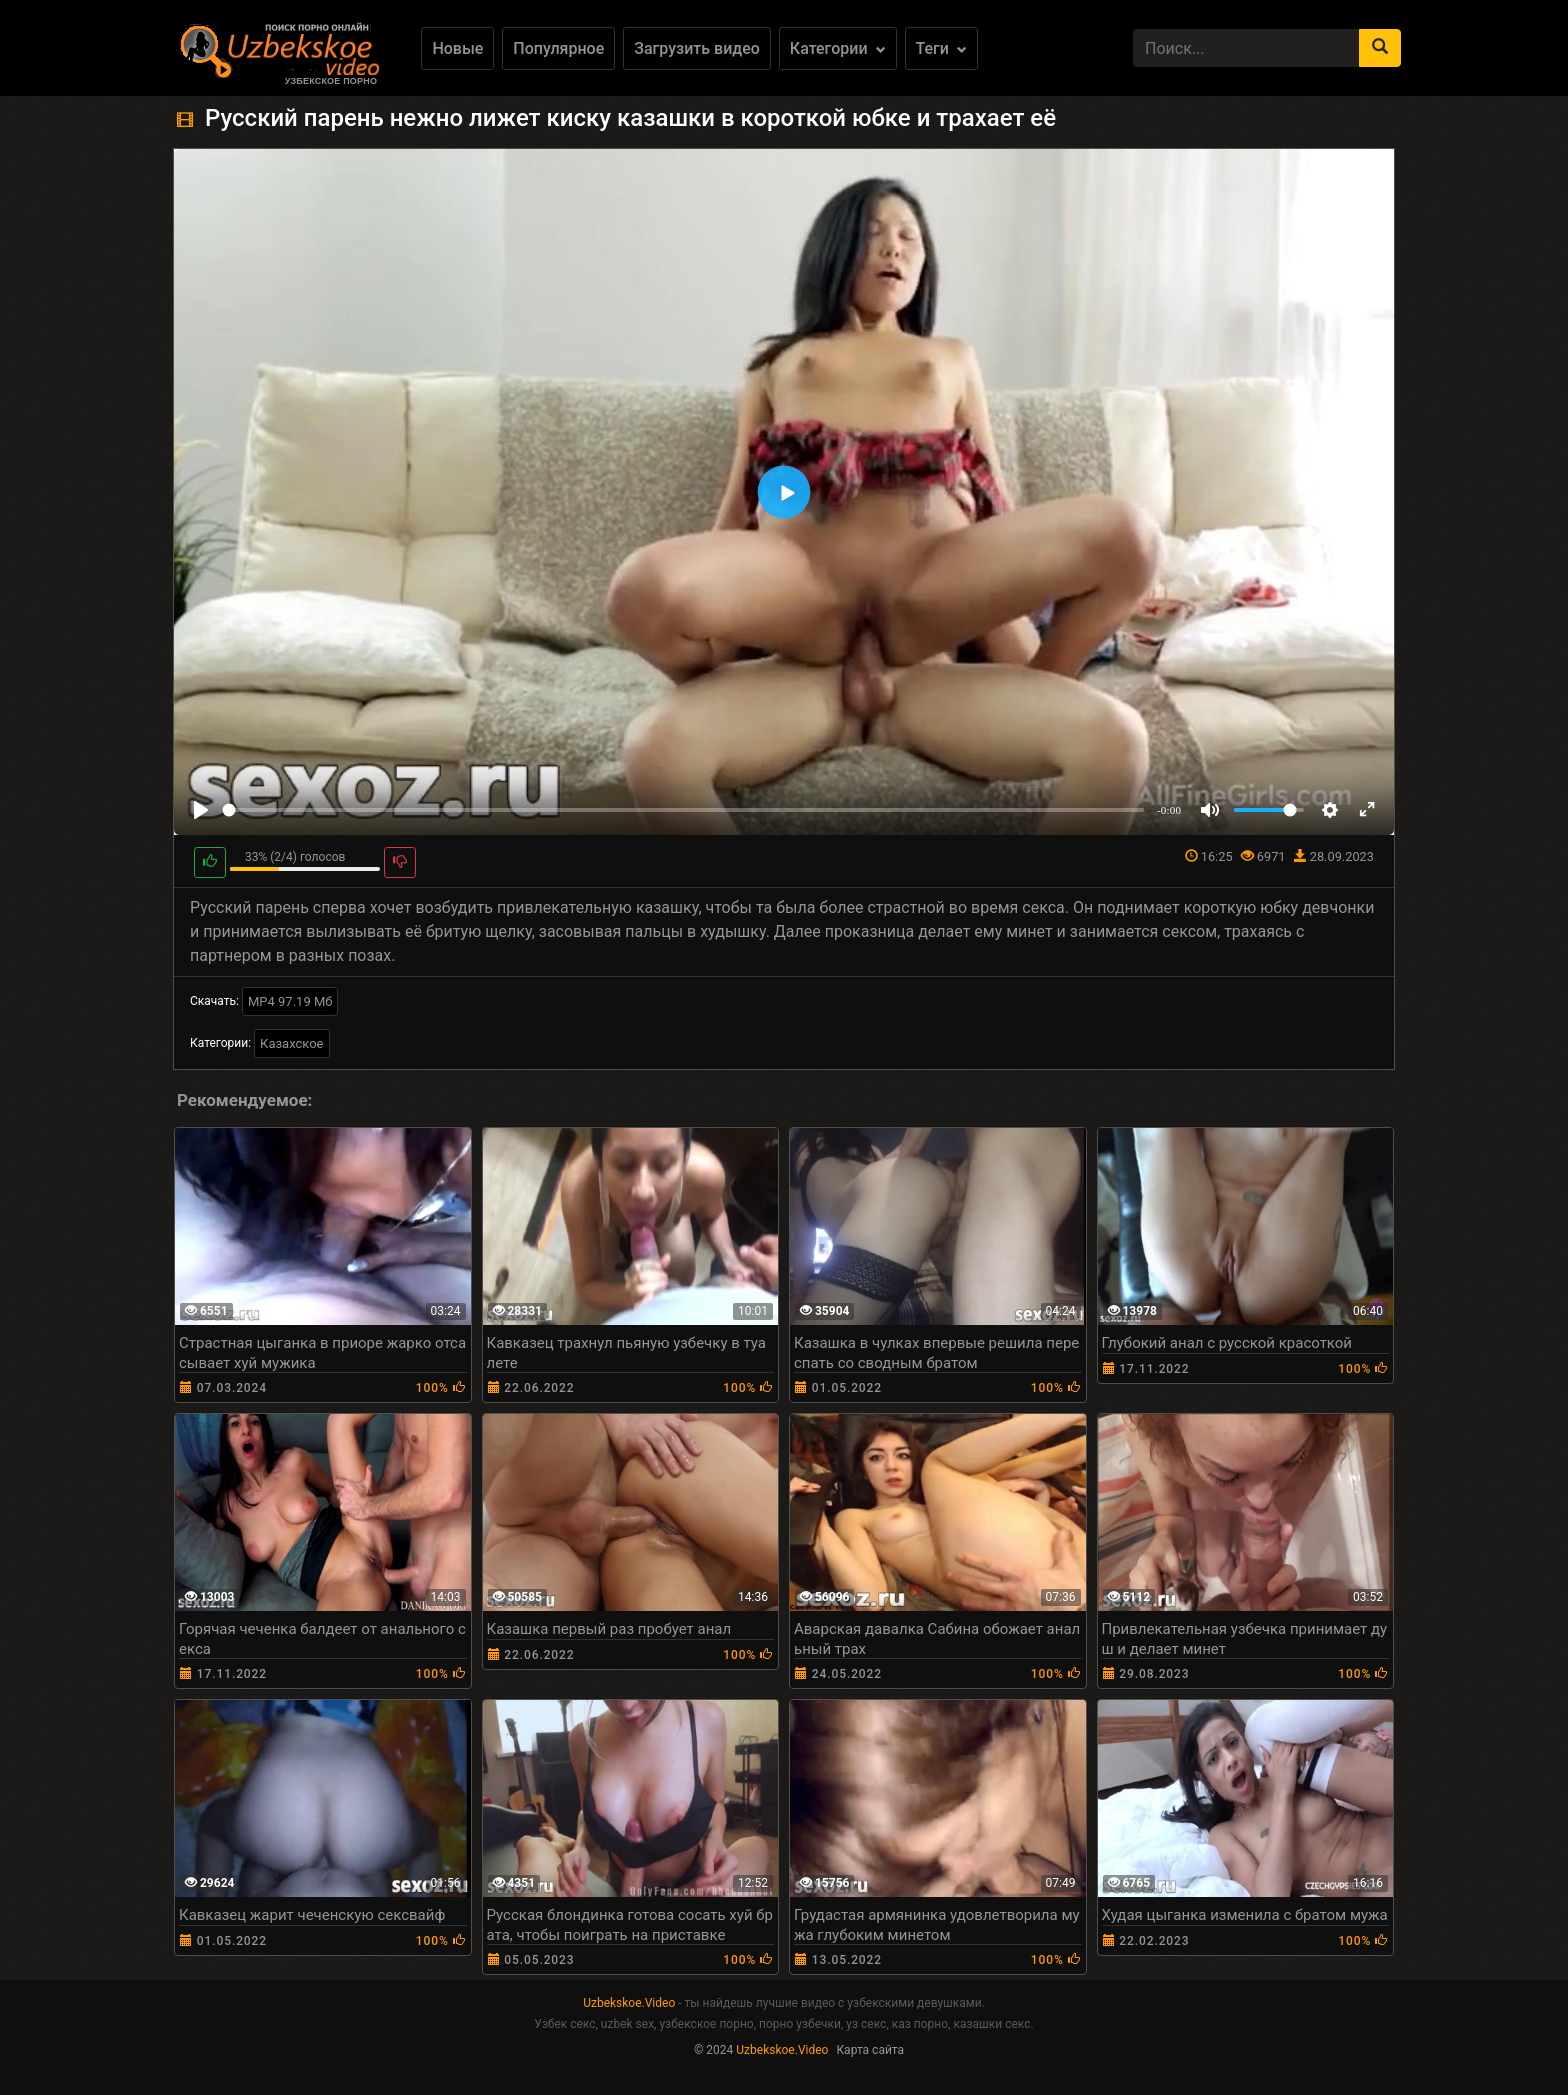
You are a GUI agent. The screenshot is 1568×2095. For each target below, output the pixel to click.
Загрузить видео (697, 48)
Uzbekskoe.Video (629, 2003)
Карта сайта (870, 2050)
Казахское (291, 1043)
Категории (838, 48)
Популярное (558, 48)
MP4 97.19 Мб (290, 1001)
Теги (941, 48)
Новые (457, 48)
